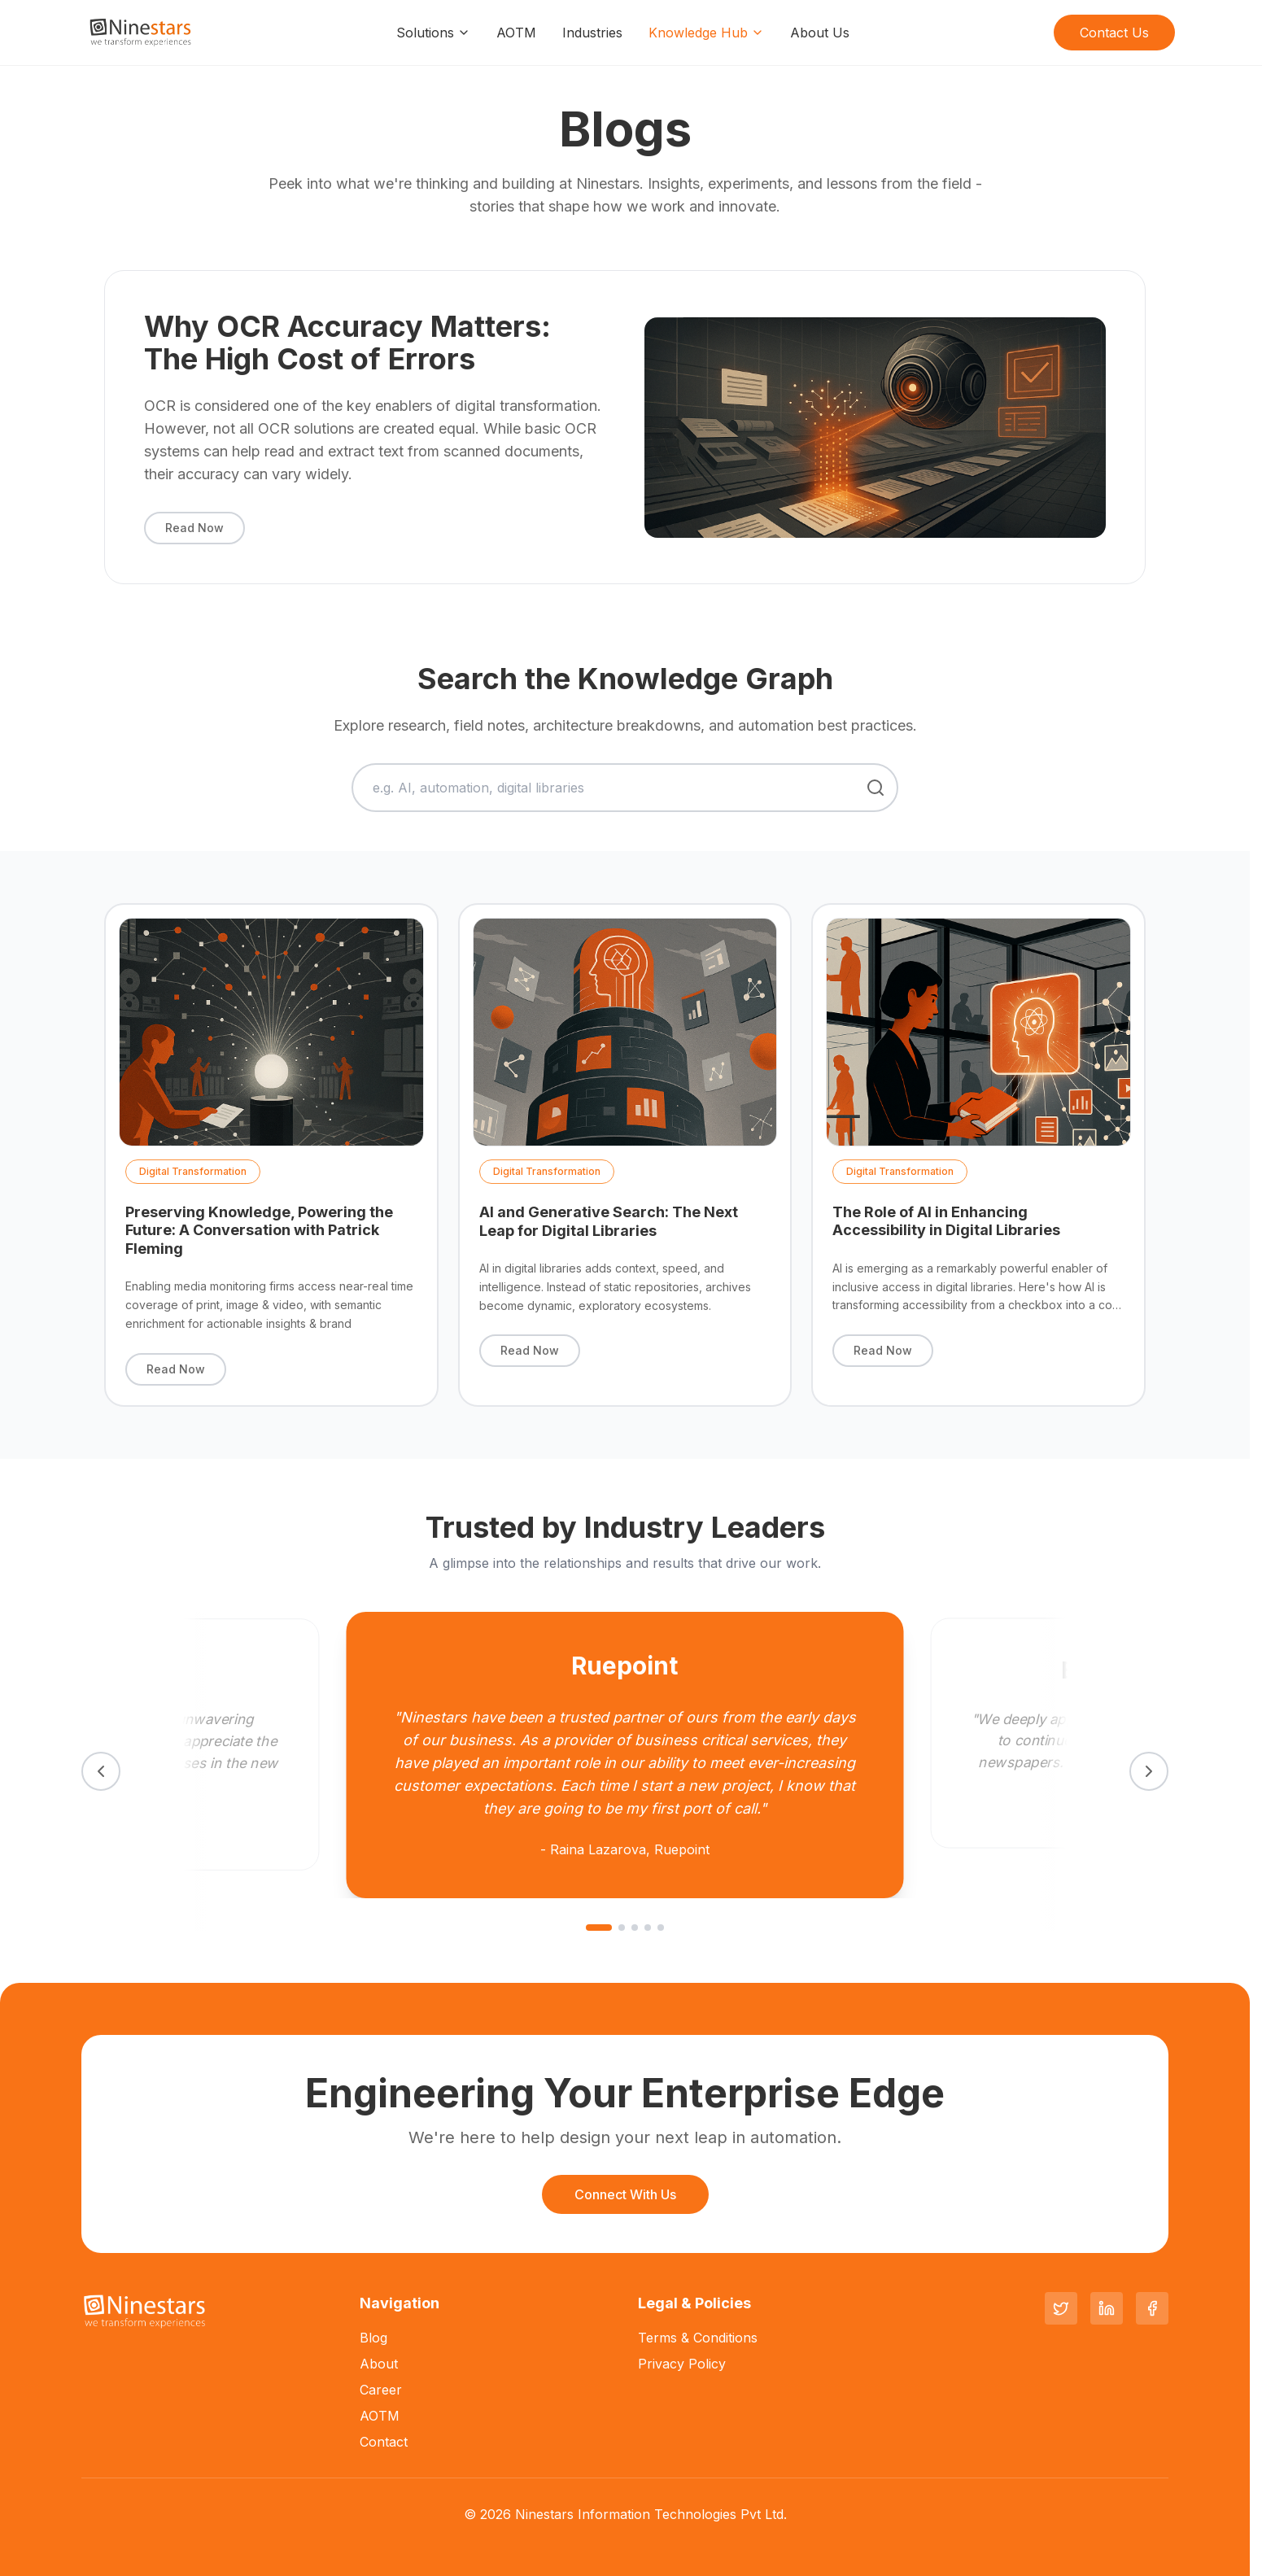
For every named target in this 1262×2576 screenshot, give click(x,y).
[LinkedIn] (1106, 2308)
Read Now (194, 528)
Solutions (433, 32)
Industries (592, 32)
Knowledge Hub (706, 32)
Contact (384, 2442)
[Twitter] (1061, 2308)
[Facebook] (1152, 2308)
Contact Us (1114, 32)
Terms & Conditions (698, 2337)
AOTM (516, 32)
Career (381, 2390)
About (379, 2364)
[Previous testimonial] (100, 1771)
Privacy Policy (682, 2364)
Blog (373, 2337)
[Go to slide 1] (599, 1927)
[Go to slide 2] (621, 1927)
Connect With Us (625, 2194)
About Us (819, 32)
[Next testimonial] (1148, 1771)
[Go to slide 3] (634, 1927)
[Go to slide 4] (647, 1927)
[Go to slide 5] (660, 1927)
